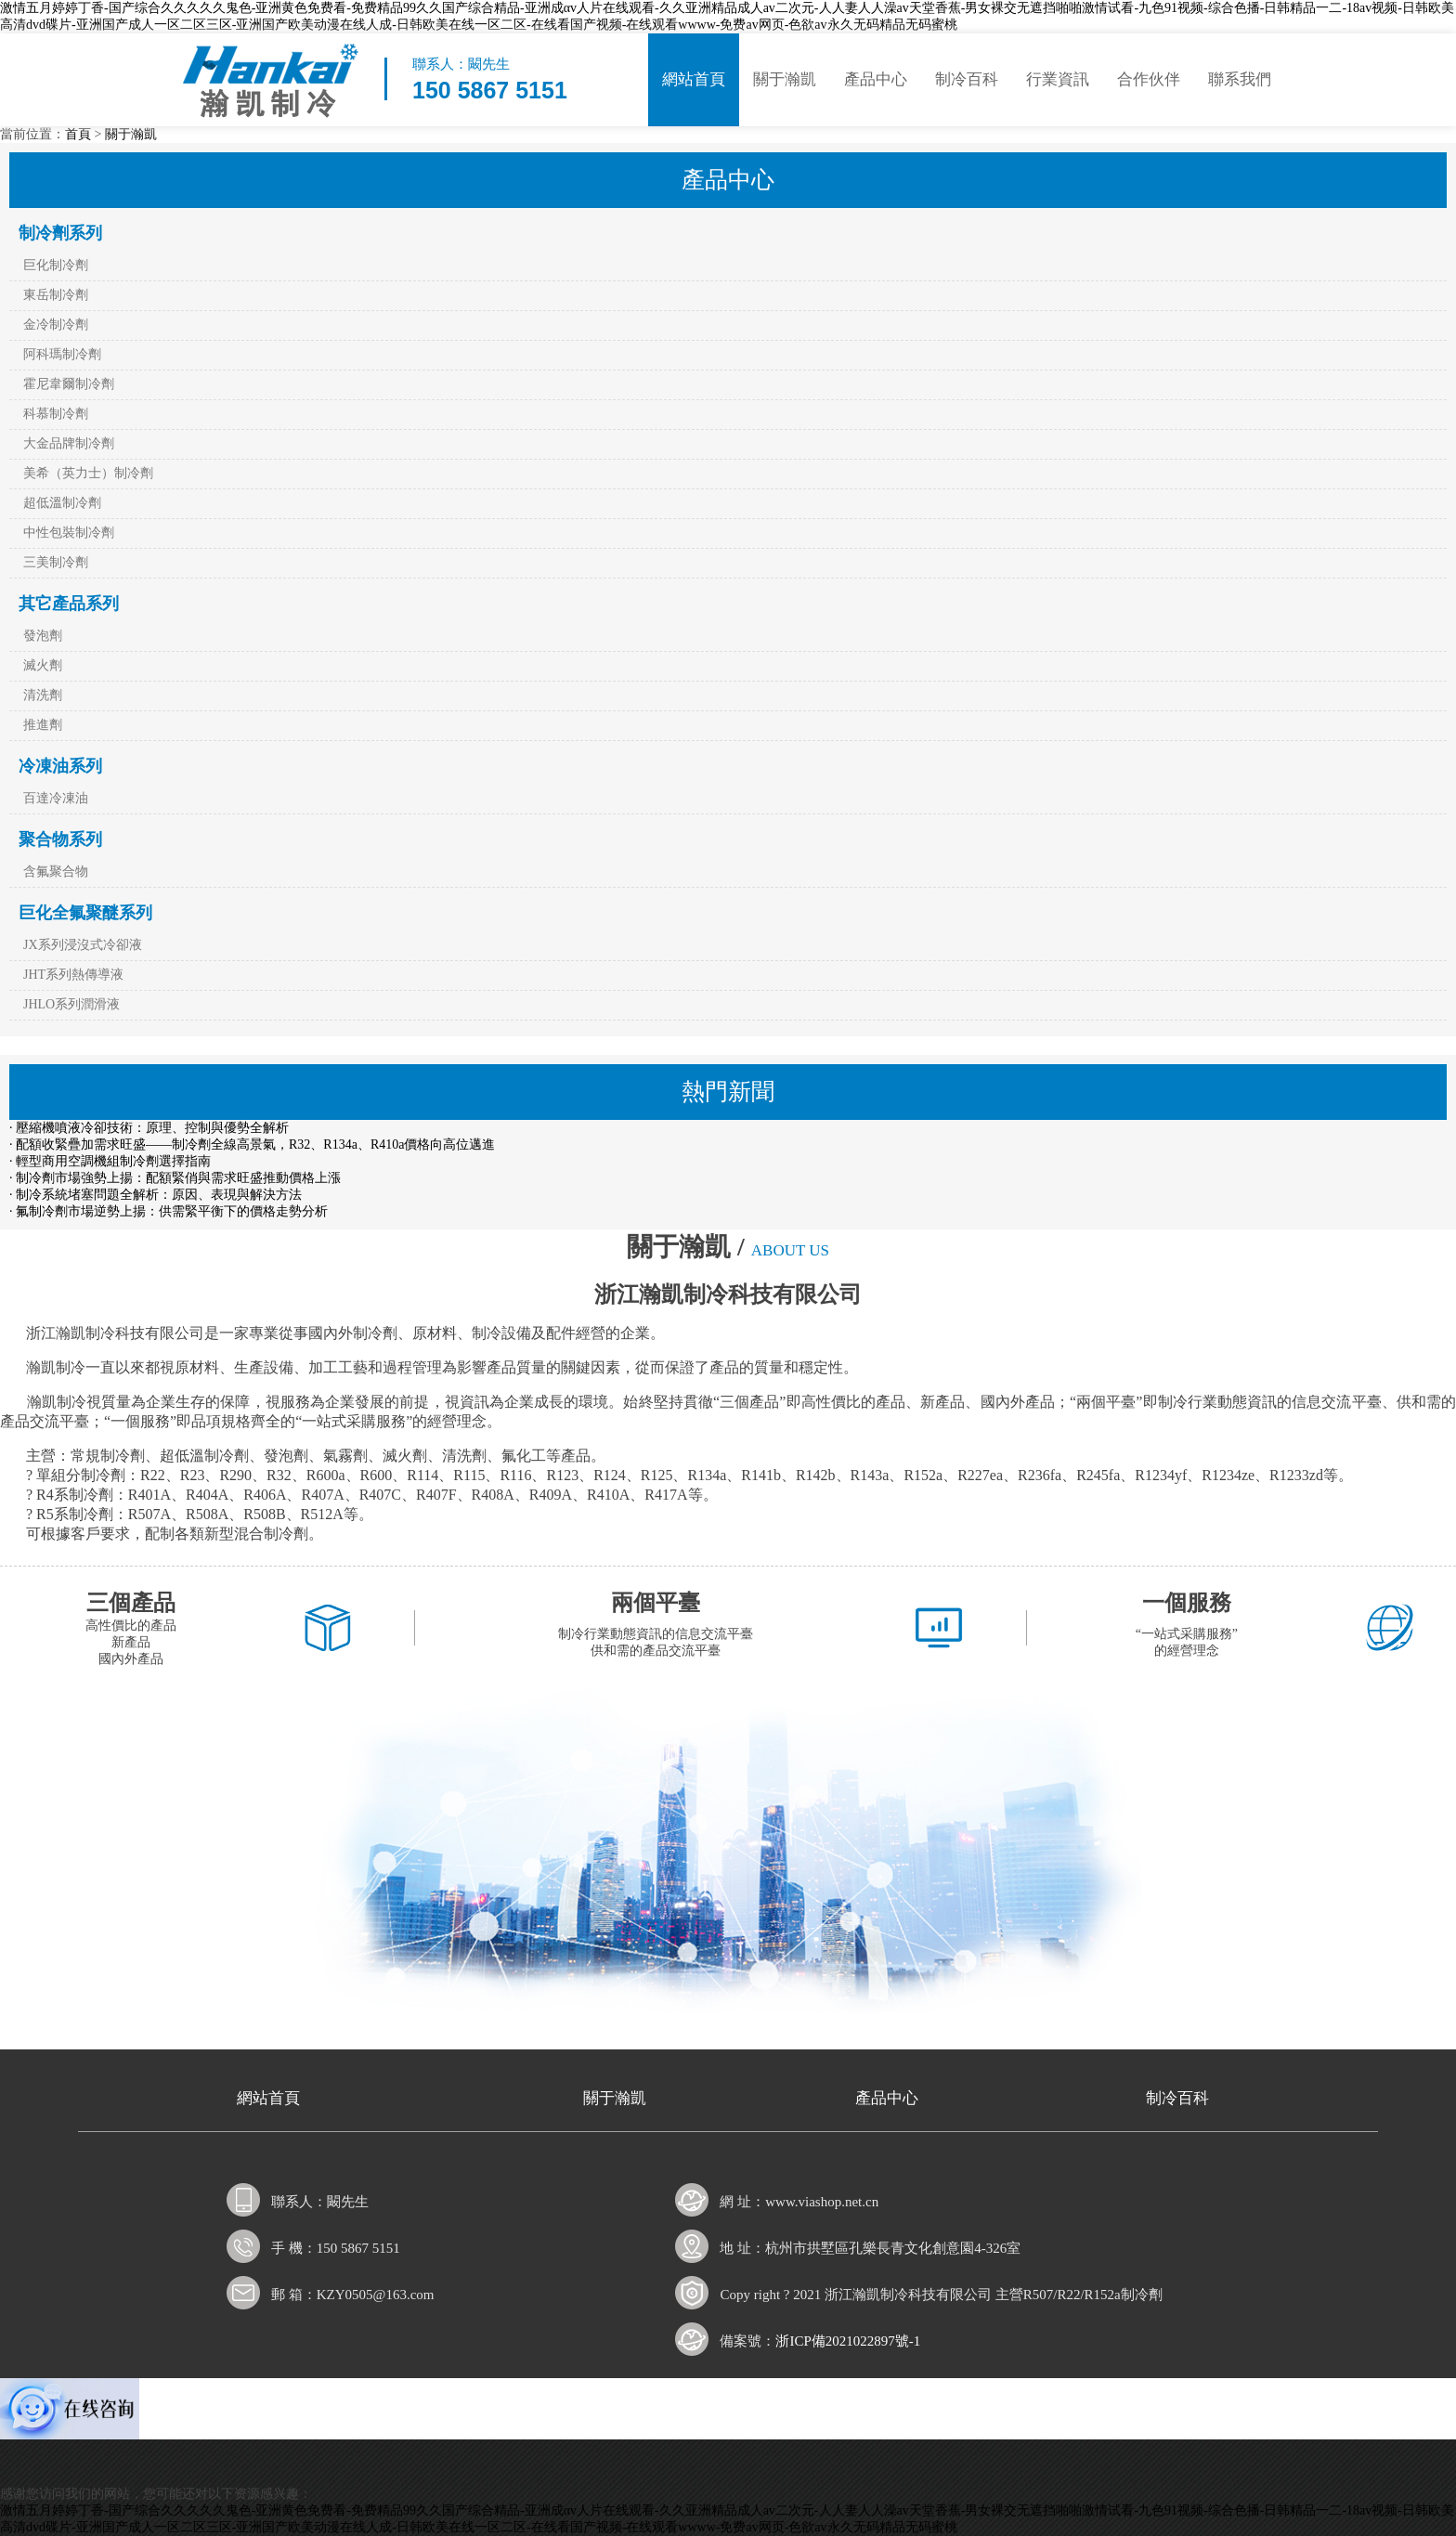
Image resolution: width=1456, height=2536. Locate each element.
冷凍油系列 (60, 766)
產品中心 (875, 79)
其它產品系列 (69, 603)
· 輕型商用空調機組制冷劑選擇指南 (110, 1161)
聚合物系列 (60, 839)
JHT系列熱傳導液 (73, 975)
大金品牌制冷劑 (68, 443)
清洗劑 (42, 695)
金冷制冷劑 (55, 325)
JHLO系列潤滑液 (71, 1004)
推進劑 (42, 725)
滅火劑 (42, 665)
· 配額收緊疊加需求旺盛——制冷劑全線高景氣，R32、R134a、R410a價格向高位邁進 (252, 1144)
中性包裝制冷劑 (68, 533)
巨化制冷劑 (55, 265)
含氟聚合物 (55, 871)
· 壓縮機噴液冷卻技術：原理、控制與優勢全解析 (149, 1128)
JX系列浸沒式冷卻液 (82, 945)
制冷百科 (966, 79)
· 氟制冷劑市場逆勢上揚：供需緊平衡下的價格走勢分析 (168, 1211)
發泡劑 (42, 636)
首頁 (78, 134)
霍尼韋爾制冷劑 (68, 384)
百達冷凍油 (55, 798)
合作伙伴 (1148, 79)
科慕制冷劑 (55, 414)
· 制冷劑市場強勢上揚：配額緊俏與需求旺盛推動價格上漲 (175, 1178)
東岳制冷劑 (55, 295)
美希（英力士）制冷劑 (88, 473)
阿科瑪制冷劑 (62, 354)
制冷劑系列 (60, 233)
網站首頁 (693, 79)
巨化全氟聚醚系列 (85, 913)
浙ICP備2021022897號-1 (847, 2341)
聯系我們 (1239, 79)
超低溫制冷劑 (62, 503)
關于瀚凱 (784, 79)
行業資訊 (1057, 79)
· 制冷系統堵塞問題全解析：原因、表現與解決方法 (155, 1195)
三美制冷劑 (55, 562)
